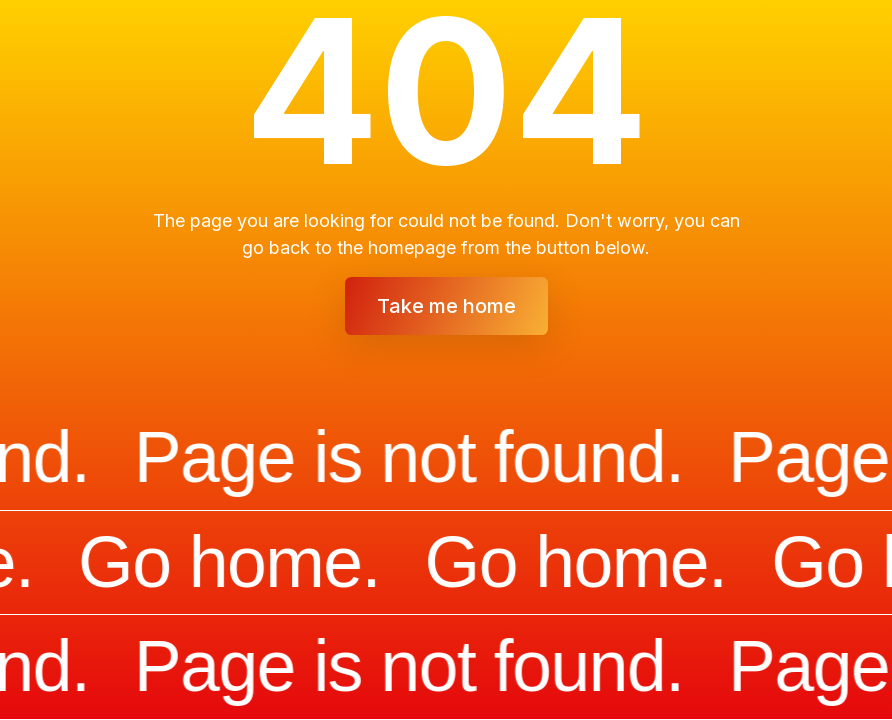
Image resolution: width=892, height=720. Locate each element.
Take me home (446, 306)
